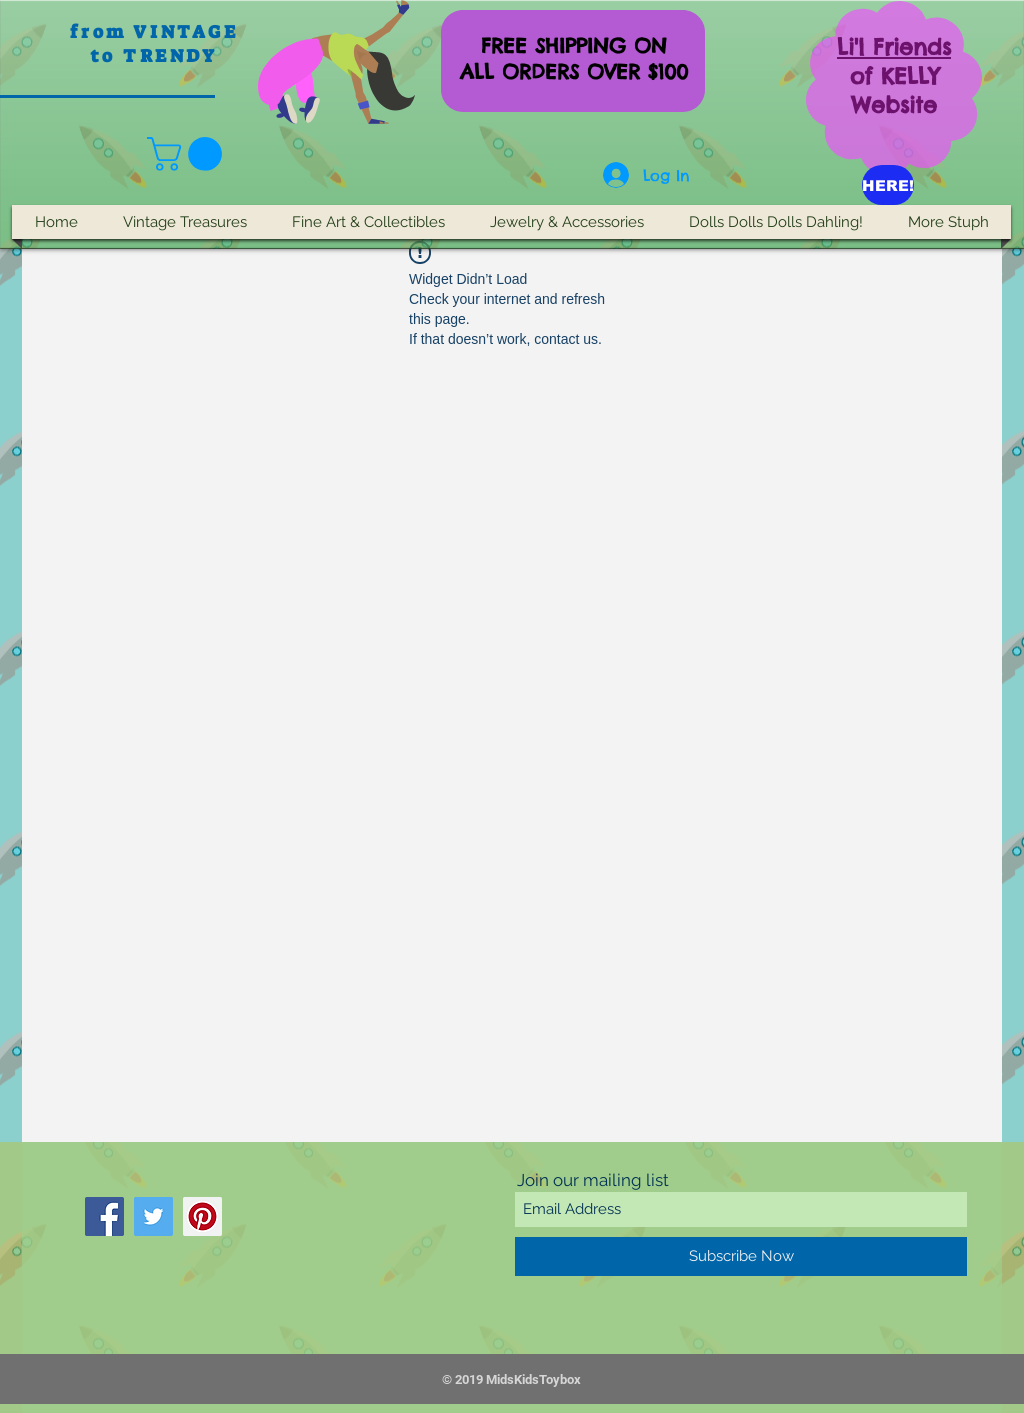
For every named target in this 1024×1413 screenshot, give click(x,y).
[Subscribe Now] (741, 1256)
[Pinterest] (202, 1216)
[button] (188, 154)
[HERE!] (888, 185)
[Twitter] (153, 1216)
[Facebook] (104, 1216)
